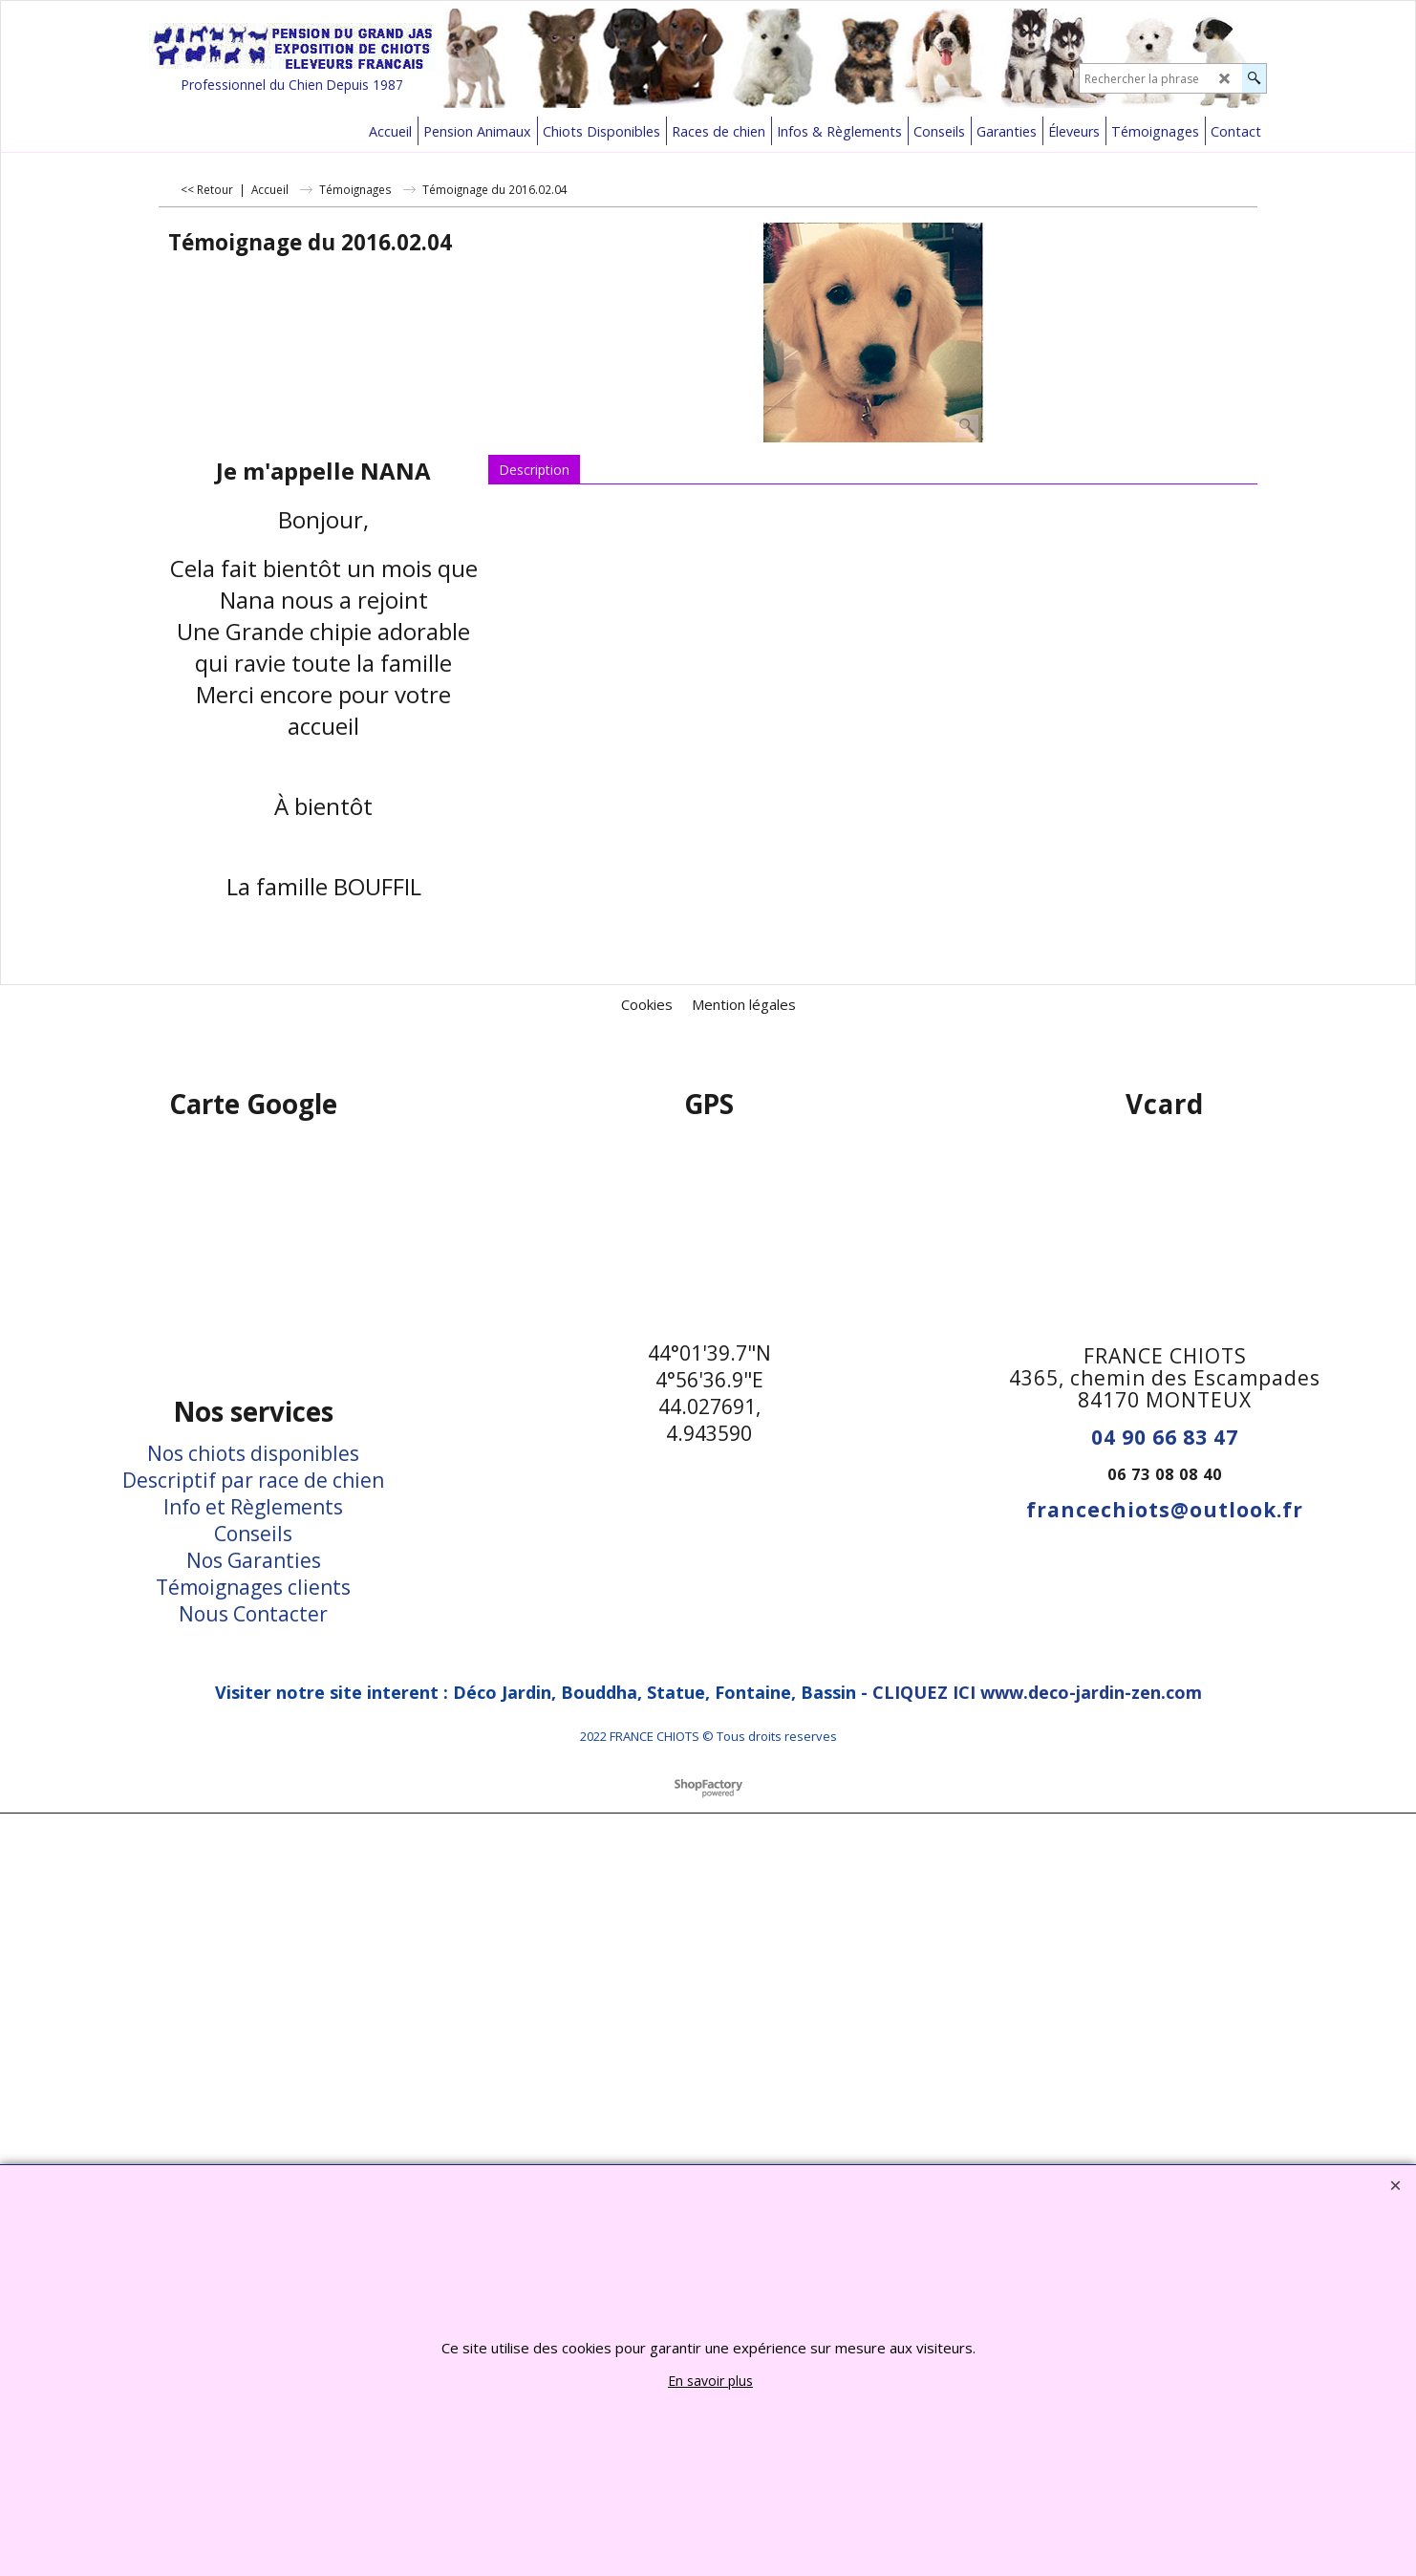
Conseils (253, 1533)
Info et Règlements (253, 1506)
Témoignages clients (253, 1587)
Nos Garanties (253, 1560)
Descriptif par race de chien (253, 1480)
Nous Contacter (253, 1613)
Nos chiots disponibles (253, 1453)
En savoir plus (710, 2381)
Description (534, 470)
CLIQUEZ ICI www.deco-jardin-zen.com (1037, 1692)
